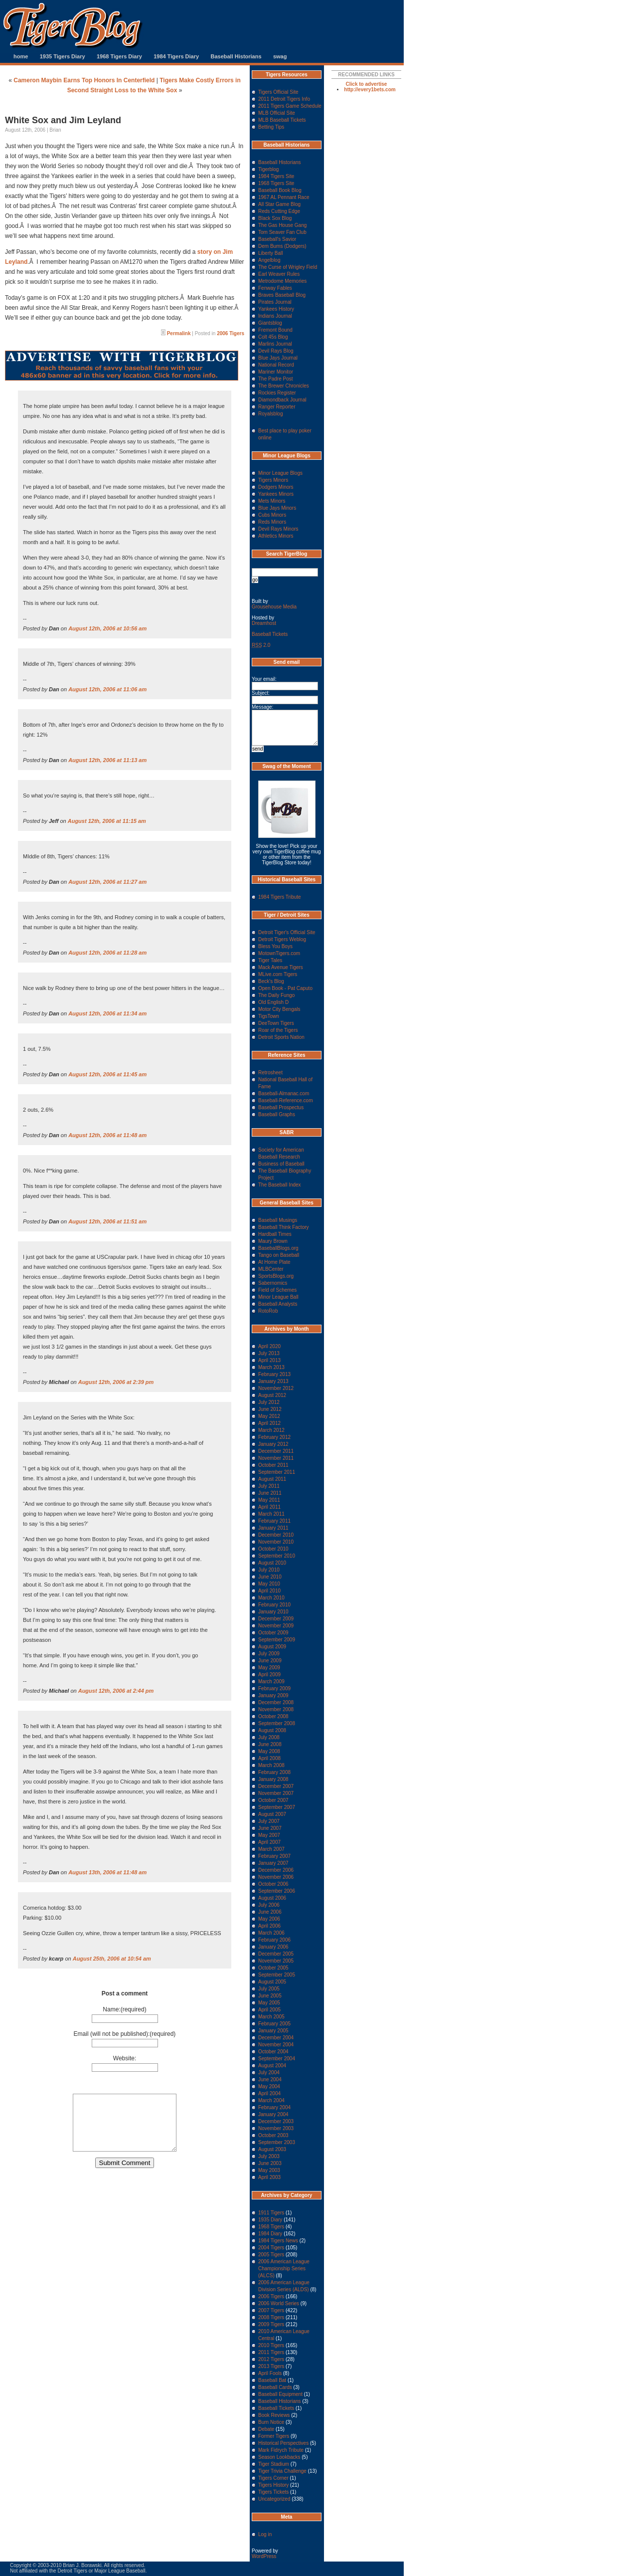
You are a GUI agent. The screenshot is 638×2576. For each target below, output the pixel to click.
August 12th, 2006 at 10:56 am (107, 628)
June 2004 (270, 2079)
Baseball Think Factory (283, 1227)
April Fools (270, 2373)
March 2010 (271, 1597)
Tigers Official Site (278, 92)
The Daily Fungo (276, 995)
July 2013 (269, 1353)
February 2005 (274, 2023)
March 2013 (271, 1367)
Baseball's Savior (277, 239)
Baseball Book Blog (280, 190)
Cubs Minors (272, 515)
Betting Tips (271, 127)
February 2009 (274, 1688)
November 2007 (276, 1793)
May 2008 (269, 1751)
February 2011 (274, 1521)
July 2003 (269, 2156)
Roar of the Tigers (278, 1030)
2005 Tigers (271, 2254)
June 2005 (270, 1995)
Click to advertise (366, 84)
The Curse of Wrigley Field (287, 267)
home (20, 56)
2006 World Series (278, 2303)
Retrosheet (270, 1072)
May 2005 (269, 2002)
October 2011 (273, 1465)
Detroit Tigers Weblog (282, 939)
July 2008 (269, 1737)
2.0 (261, 645)
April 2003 (269, 2177)
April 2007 (269, 1842)
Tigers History (273, 2485)
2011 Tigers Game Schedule (289, 106)
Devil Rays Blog (276, 351)
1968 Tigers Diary (119, 56)
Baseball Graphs (276, 1114)
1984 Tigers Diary (176, 56)
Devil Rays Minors (278, 529)
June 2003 (270, 2163)
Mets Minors (271, 501)
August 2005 (272, 1981)
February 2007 (274, 1856)
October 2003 (273, 2135)
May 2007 (269, 1835)
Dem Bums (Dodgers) (282, 246)
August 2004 (272, 2065)
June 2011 (270, 1493)
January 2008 (273, 1779)
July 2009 (269, 1653)
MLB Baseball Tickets (282, 120)
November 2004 (276, 2044)
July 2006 (269, 1905)
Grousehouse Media (274, 606)
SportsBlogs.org (276, 1276)
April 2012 (269, 1423)
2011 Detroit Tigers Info (284, 99)
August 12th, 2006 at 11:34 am (107, 1013)
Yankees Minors (276, 494)
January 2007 (273, 1863)
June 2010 (270, 1577)
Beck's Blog (271, 981)
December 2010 (276, 1535)
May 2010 (269, 1583)
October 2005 (273, 1968)
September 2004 (276, 2058)
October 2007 (273, 1800)
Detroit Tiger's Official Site (287, 932)
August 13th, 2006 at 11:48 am (107, 1872)
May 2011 (269, 1500)
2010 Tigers (271, 2345)
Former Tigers (273, 2436)
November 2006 (276, 1877)
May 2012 (269, 1416)
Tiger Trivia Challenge (282, 2471)
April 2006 (269, 1926)
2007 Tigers (271, 2310)
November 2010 (276, 1542)
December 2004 (276, 2037)
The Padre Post (275, 379)
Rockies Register (277, 393)
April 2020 (269, 1346)
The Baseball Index (279, 1185)
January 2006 (273, 1947)
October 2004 (273, 2051)
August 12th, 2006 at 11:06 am (107, 689)
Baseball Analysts (277, 1304)
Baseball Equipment (280, 2394)
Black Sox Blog (275, 218)
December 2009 (276, 1618)
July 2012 (269, 1402)
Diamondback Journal (282, 399)
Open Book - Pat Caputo (285, 988)
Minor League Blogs (280, 473)
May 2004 (269, 2086)
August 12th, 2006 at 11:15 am (107, 821)
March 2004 (271, 2100)
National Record (276, 365)
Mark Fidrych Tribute (281, 2450)
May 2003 (269, 2170)
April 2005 (269, 2009)
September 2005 (276, 1975)
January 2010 (273, 1611)
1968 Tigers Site (276, 183)
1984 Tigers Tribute (279, 897)
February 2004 (274, 2107)
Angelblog (269, 260)
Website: (124, 2058)
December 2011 (276, 1451)
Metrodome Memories (282, 281)
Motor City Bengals (279, 1009)
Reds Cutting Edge (279, 211)
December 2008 (276, 1702)
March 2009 (271, 1681)
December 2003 (276, 2121)
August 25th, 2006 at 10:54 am (112, 1959)
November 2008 (276, 1709)
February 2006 (274, 1940)
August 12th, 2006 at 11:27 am (107, 882)
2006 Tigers (230, 333)
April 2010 (269, 1590)
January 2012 (273, 1444)
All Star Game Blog (279, 204)
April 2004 (269, 2093)
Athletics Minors (276, 536)
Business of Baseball (281, 1164)
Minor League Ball (278, 1297)
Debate (266, 2429)
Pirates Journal (275, 302)
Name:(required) (124, 2009)
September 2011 (276, 1472)
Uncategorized (274, 2499)
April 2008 (269, 1758)
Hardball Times (275, 1234)
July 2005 (269, 1988)
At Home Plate (274, 1262)
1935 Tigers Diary (62, 56)
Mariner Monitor (275, 372)
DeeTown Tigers (276, 1023)
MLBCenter (271, 1269)
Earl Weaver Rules (279, 274)
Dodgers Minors (276, 487)
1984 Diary (270, 2233)
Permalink (179, 333)
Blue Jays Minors (277, 508)
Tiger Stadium (273, 2464)
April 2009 (269, 1674)
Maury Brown (273, 1241)
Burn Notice (271, 2422)
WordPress (264, 2556)
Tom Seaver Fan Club (282, 232)
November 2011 (276, 1458)
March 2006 (271, 1933)
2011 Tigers (271, 2352)
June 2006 (270, 1912)
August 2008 (272, 1730)
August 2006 (272, 1898)
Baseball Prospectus (281, 1107)
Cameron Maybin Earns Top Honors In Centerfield (84, 80)
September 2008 (276, 1723)
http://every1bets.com (369, 89)
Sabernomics (272, 1283)
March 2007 (271, 1849)
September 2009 (276, 1639)
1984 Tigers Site (276, 176)
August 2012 (272, 1395)
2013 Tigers (271, 2366)
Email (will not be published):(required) (125, 2033)
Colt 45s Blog (273, 337)
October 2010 (273, 1549)
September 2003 (276, 2142)
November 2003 (276, 2128)
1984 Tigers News (278, 2240)
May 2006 (269, 1919)
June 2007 (270, 1828)
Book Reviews (274, 2415)
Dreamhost (264, 623)
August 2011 (272, 1479)
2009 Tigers (271, 2324)
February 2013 (274, 1374)
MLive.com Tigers (277, 974)
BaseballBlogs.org (278, 1248)
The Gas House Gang (282, 225)
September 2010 (276, 1556)
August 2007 (272, 1814)
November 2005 (276, 1961)
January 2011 (273, 1528)
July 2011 (269, 1486)
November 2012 (276, 1388)
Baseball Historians (235, 56)
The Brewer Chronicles (283, 386)
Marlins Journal (275, 344)
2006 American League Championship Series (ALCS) (284, 2268)
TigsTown (268, 1016)
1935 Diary (270, 2219)
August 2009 (272, 1646)
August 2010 (272, 1563)
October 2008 (273, 1716)
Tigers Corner (273, 2478)
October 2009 (273, 1632)
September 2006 (276, 1891)
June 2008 (270, 1744)
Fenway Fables (275, 288)
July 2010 (269, 1570)
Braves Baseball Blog (282, 295)
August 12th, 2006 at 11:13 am (107, 760)
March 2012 (271, 1430)
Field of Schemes (277, 1290)
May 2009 (269, 1667)
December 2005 (276, 1954)
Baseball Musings (277, 1220)
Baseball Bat (272, 2380)
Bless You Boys (275, 946)
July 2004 (269, 2072)
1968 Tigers (271, 2226)
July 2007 (269, 1821)
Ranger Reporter (276, 406)
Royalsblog (270, 413)
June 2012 (270, 1409)
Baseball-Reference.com (285, 1100)
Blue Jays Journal (278, 358)
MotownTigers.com (279, 953)
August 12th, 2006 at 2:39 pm (116, 1382)
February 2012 (274, 1437)
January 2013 (273, 1381)
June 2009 (270, 1660)
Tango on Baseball (278, 1255)
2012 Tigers (271, 2359)
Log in (265, 2534)
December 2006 (276, 1870)
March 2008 (271, 1765)
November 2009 (276, 1625)
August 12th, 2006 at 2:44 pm (116, 1691)
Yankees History (276, 309)
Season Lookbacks (279, 2457)
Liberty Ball (270, 253)
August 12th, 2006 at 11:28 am (107, 953)
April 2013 (269, 1360)
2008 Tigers (271, 2317)
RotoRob (268, 1311)
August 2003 (272, 2149)
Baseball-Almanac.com (283, 1093)
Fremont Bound (275, 330)
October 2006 (273, 1884)
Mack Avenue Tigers (280, 967)
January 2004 (273, 2114)
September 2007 (276, 1807)
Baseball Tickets (270, 634)
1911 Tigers (271, 2212)
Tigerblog (268, 169)
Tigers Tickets (273, 2492)
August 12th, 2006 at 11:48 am (107, 1135)
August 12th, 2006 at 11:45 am (107, 1074)
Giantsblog (270, 323)
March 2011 (271, 1514)
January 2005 (273, 2030)
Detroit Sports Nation (281, 1037)
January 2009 (273, 1695)
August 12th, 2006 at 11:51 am (107, 1221)
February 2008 (274, 1772)
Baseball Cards (275, 2387)
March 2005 (271, 2016)
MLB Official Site (276, 113)
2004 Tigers (271, 2247)
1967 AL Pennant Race (284, 197)
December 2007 (276, 1786)
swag (280, 56)
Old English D (273, 1002)
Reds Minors (272, 522)
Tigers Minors (273, 480)
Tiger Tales (270, 960)
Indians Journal (275, 316)
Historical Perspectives (283, 2443)
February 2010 (274, 1604)
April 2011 (269, 1507)
